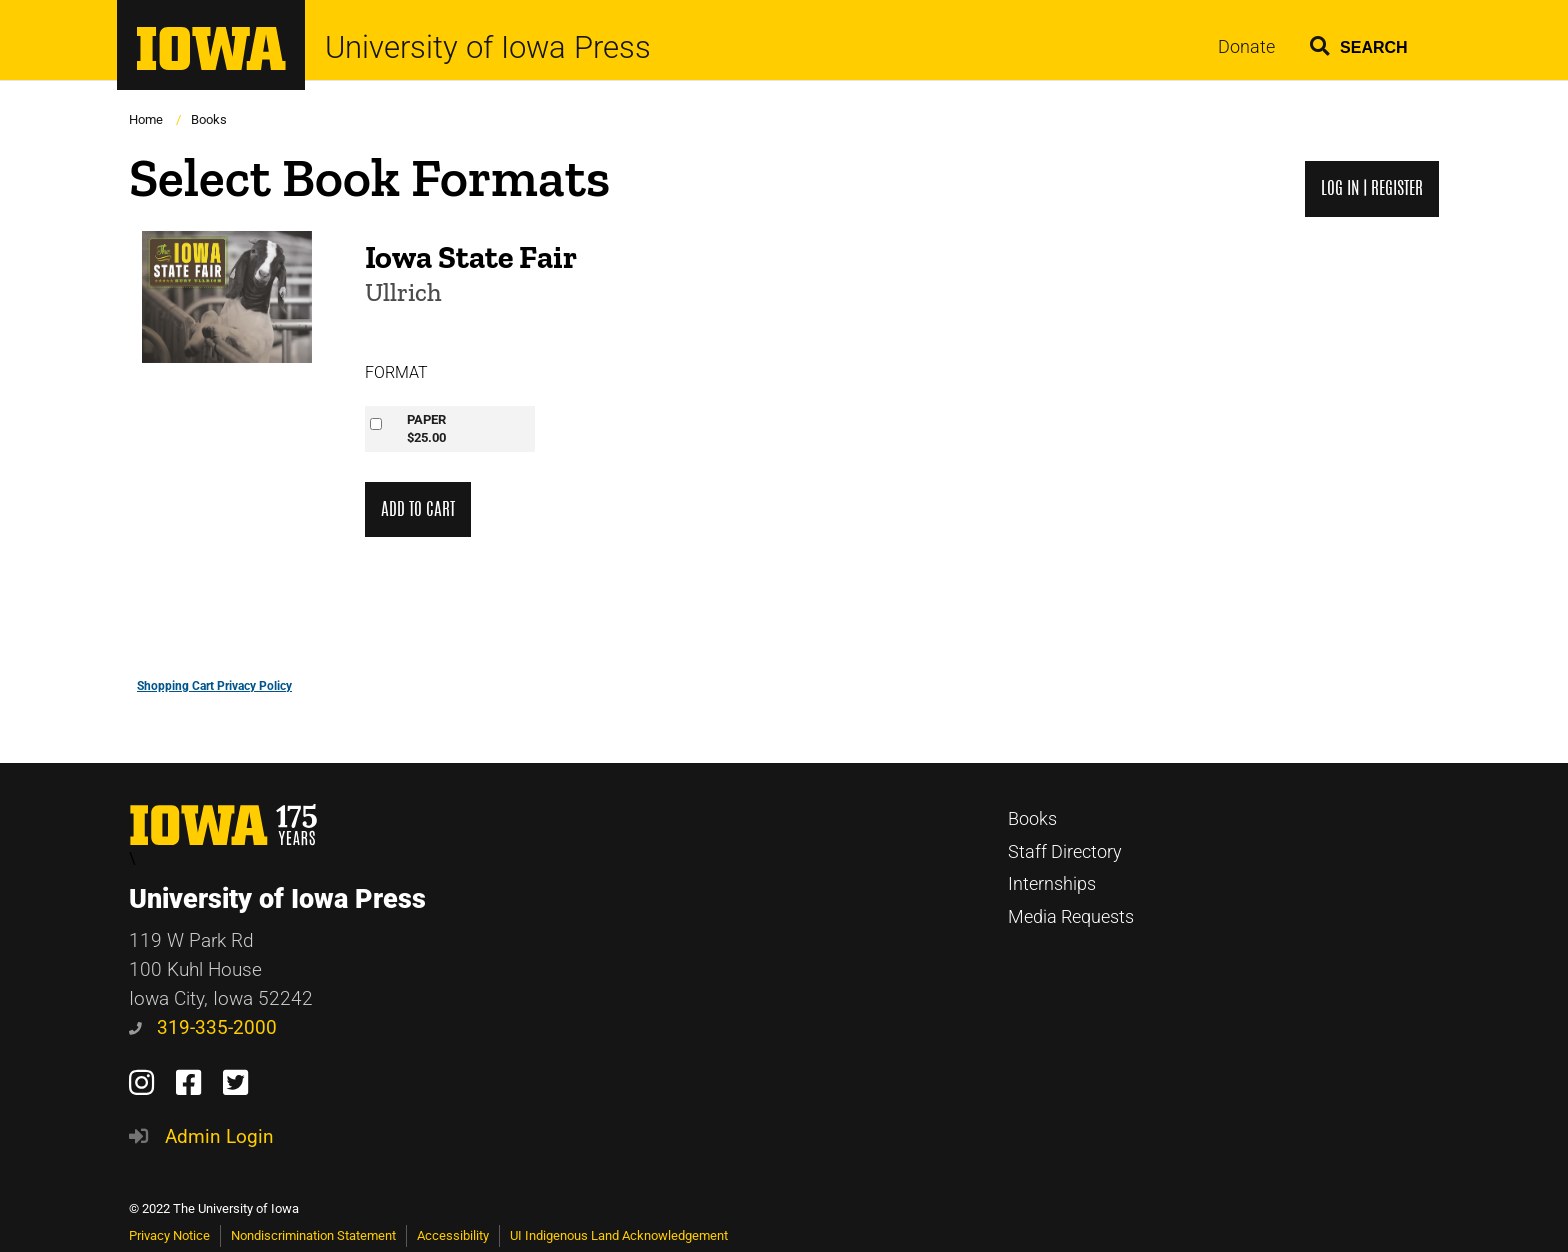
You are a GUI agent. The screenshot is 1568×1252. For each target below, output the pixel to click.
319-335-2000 (203, 1027)
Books (209, 119)
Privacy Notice (169, 1235)
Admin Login (219, 1136)
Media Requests (1071, 917)
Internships (1052, 884)
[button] (1359, 42)
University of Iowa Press (488, 47)
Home (146, 119)
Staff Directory (1065, 852)
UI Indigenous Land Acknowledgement (619, 1235)
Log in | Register (1372, 188)
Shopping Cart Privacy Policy (214, 686)
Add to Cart (418, 509)
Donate (1246, 47)
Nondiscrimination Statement (313, 1235)
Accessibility (453, 1235)
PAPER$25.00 (426, 428)
